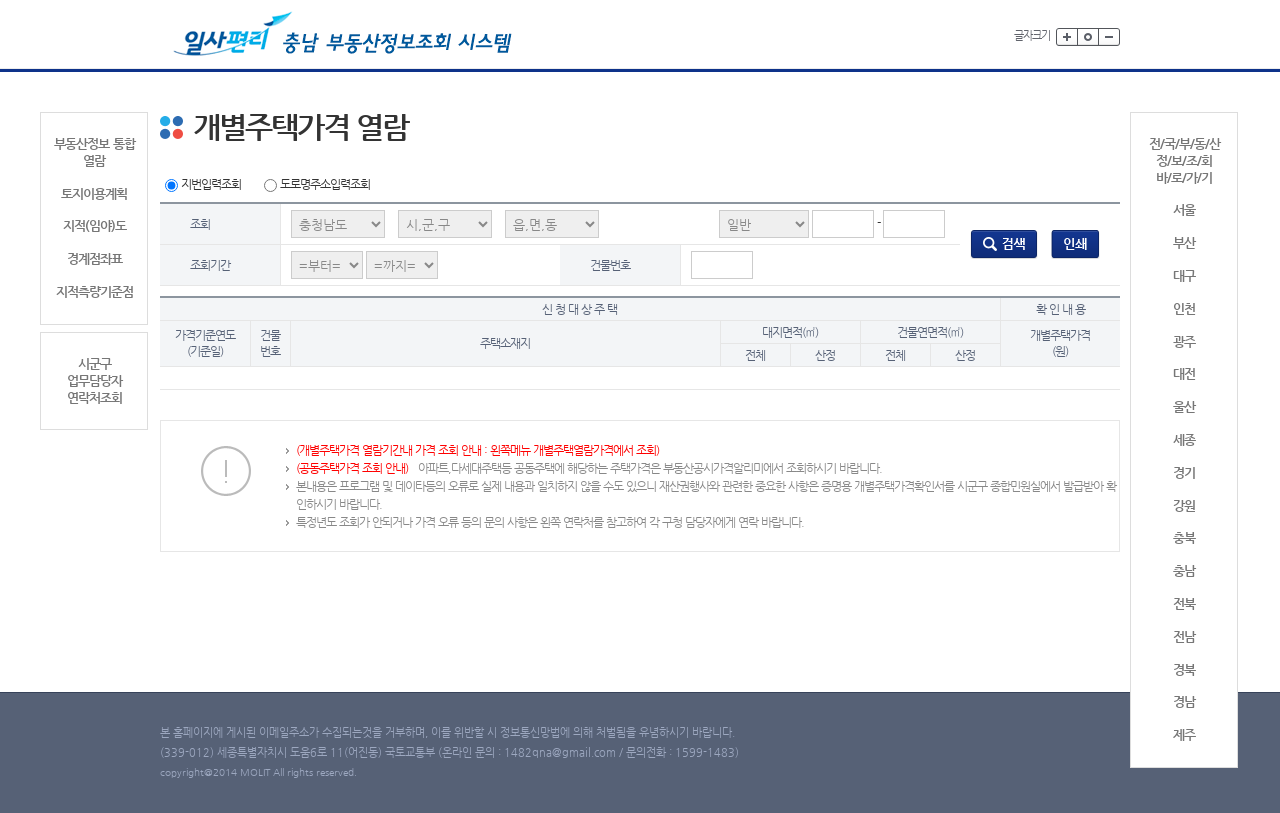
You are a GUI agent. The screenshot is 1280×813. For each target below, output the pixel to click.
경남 (1184, 701)
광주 (1184, 341)
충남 (1184, 570)
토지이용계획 (94, 193)
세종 (1184, 439)
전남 (1184, 636)
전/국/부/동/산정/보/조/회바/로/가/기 (1184, 160)
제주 (1184, 734)
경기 (1184, 472)
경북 (1184, 669)
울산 (1184, 406)
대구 (1184, 275)
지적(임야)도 (94, 225)
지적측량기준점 (94, 291)
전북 (1184, 603)
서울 (1184, 209)
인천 (1184, 308)
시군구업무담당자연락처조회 (94, 380)
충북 (1184, 537)
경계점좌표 (94, 258)
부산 (1184, 242)
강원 (1184, 505)
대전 (1184, 373)
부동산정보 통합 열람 (94, 152)
